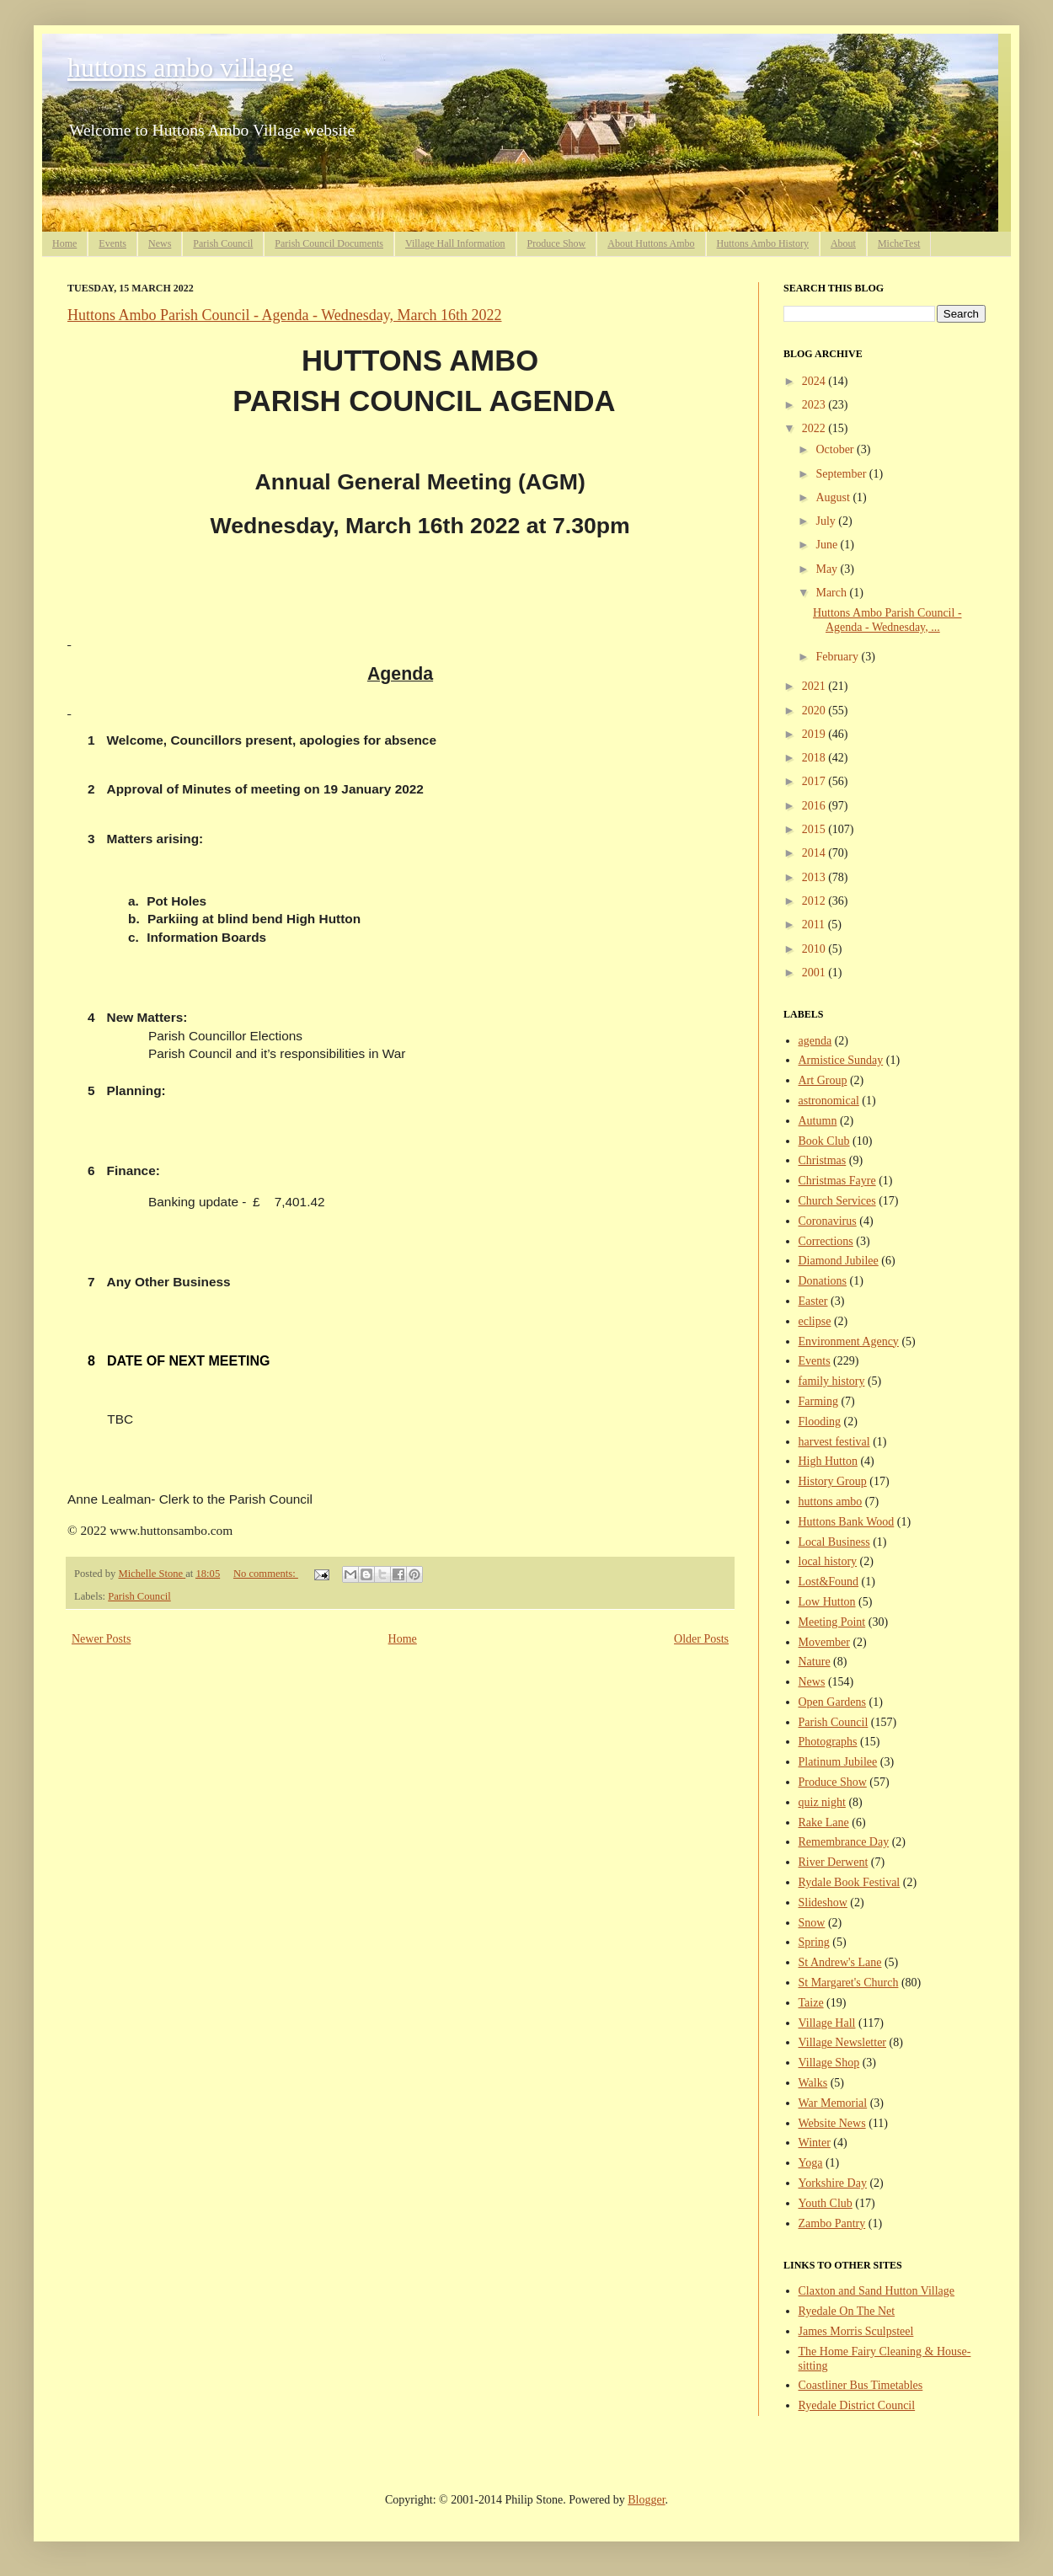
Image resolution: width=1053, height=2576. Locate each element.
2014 (815, 853)
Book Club (824, 1141)
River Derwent (834, 1862)
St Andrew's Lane (840, 1962)
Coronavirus (828, 1221)
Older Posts (701, 1639)
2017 (815, 781)
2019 (815, 734)
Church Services (837, 1200)
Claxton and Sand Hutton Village (877, 2291)
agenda (815, 1040)
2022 (815, 428)
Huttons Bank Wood (847, 1521)
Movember (824, 1642)
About (843, 243)
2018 (815, 757)
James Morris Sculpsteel (856, 2331)
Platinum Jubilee (838, 1762)
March (832, 592)
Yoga (811, 2162)
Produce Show (556, 243)
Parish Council (223, 243)
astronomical (829, 1100)
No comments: (265, 1573)
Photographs (828, 1741)
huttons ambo (831, 1501)
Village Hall (827, 2023)
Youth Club (826, 2203)
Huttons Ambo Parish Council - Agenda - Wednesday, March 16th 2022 (284, 315)
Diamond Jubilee (839, 1260)
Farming (818, 1401)
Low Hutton (827, 1601)
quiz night (822, 1802)
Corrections (826, 1241)
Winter (815, 2142)
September (842, 474)
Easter (813, 1301)
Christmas (823, 1160)
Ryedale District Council (857, 2405)
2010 (815, 949)
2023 (815, 404)
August (834, 497)
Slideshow (823, 1902)
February (838, 656)
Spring (814, 1942)
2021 (815, 686)
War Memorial (833, 2103)
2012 (815, 901)
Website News (832, 2123)
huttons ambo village (180, 67)
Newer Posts (101, 1639)
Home (64, 243)
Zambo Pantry (832, 2223)
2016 (815, 805)
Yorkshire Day (833, 2183)
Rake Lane (824, 1822)
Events (112, 243)
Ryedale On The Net (847, 2311)
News (159, 243)
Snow (812, 1922)
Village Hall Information (455, 243)
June (827, 544)
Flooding (820, 1421)
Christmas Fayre (837, 1180)
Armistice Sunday (841, 1060)
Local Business (834, 1542)
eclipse (815, 1321)
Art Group (823, 1080)
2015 (815, 829)
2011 (815, 924)
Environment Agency (849, 1341)
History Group (833, 1481)
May (827, 569)
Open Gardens (832, 1702)
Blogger (646, 2499)
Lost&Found (829, 1581)
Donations (823, 1281)
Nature (815, 1661)
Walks (813, 2082)
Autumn (818, 1120)
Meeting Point (832, 1622)
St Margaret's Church (849, 1982)
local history (828, 1561)
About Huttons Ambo (650, 243)
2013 (815, 877)
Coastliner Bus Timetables (861, 2385)
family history (832, 1381)
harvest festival (834, 1441)
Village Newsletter (843, 2042)
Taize (811, 2002)
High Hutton (828, 1461)
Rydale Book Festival (850, 1882)
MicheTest (899, 243)
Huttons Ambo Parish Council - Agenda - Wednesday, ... (887, 620)
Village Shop (829, 2062)
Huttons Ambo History (763, 243)
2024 (815, 381)
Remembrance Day (844, 1842)
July (826, 521)
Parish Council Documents (329, 243)
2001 (815, 972)
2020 (815, 710)
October (836, 449)
